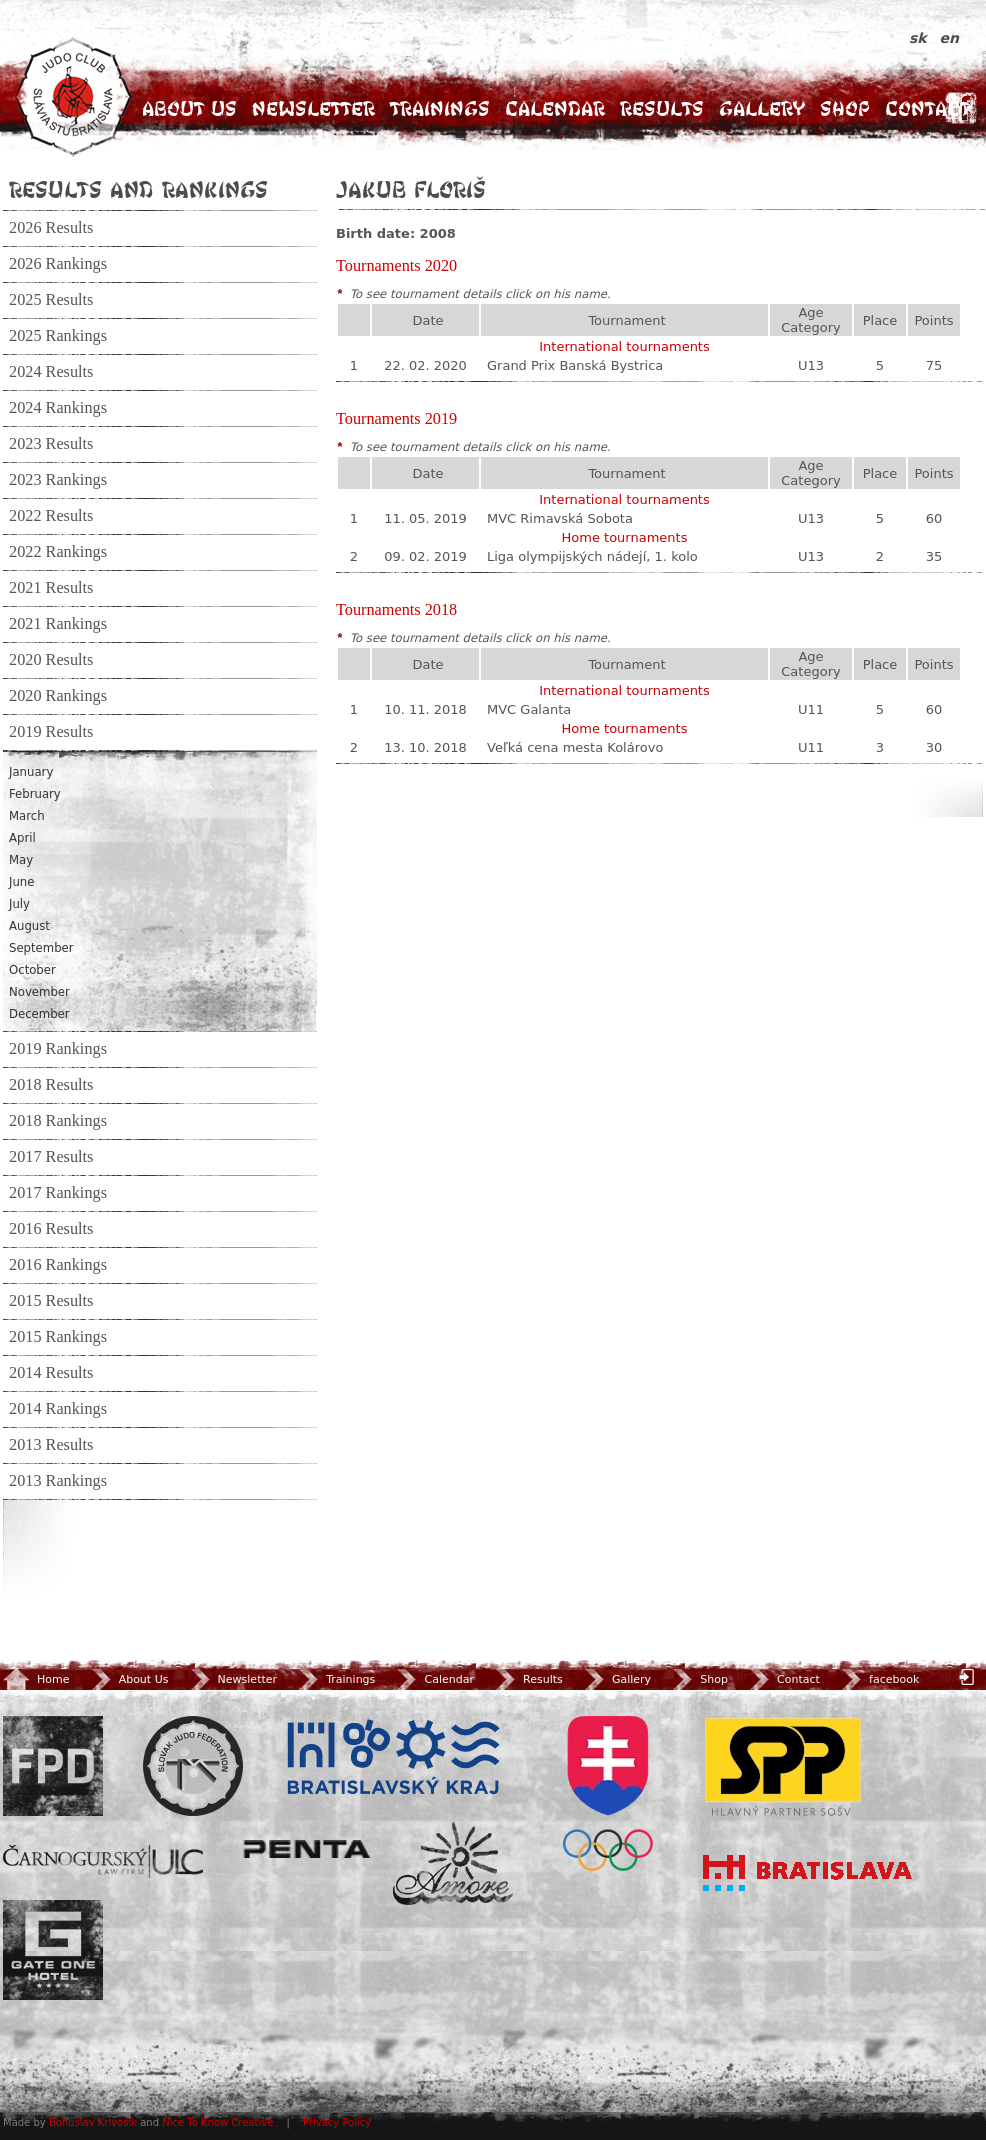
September (41, 948)
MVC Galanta (529, 709)
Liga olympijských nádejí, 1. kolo (592, 556)
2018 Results (51, 1085)
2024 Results (51, 372)
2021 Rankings (58, 624)
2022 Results (51, 516)
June (21, 882)
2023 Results (51, 444)
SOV (608, 1793)
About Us (189, 108)
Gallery (762, 108)
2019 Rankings (58, 1049)
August (29, 926)
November (39, 992)
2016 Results (51, 1229)
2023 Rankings (58, 480)
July (19, 904)
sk (920, 38)
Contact (927, 108)
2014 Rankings (58, 1409)
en (949, 38)
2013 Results (51, 1445)
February (35, 794)
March (27, 816)
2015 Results (51, 1301)
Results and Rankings (138, 189)
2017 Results (51, 1157)
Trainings (440, 108)
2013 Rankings (58, 1481)
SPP (783, 1766)
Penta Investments (307, 1849)
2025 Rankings (58, 336)
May (21, 860)
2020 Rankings (58, 696)
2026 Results (51, 228)
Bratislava (808, 1873)
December (39, 1014)
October (32, 970)
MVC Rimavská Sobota (560, 518)
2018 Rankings (58, 1121)
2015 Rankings (58, 1337)
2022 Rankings (58, 552)
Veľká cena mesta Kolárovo (575, 747)
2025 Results (51, 300)
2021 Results (51, 588)
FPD (53, 1766)
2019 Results (51, 732)
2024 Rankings (58, 408)
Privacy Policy (337, 2122)
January (31, 772)
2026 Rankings (58, 264)
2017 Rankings (58, 1193)
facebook (878, 1679)
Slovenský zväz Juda (193, 1766)
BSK (393, 1758)
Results (662, 108)
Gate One (53, 1950)
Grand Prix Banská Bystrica (575, 365)
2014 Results (51, 1373)
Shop (845, 108)
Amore (453, 1863)
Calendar (555, 108)
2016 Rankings (58, 1265)
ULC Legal (103, 1861)
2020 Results (51, 660)
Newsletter (313, 108)
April (22, 838)
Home (36, 1679)
